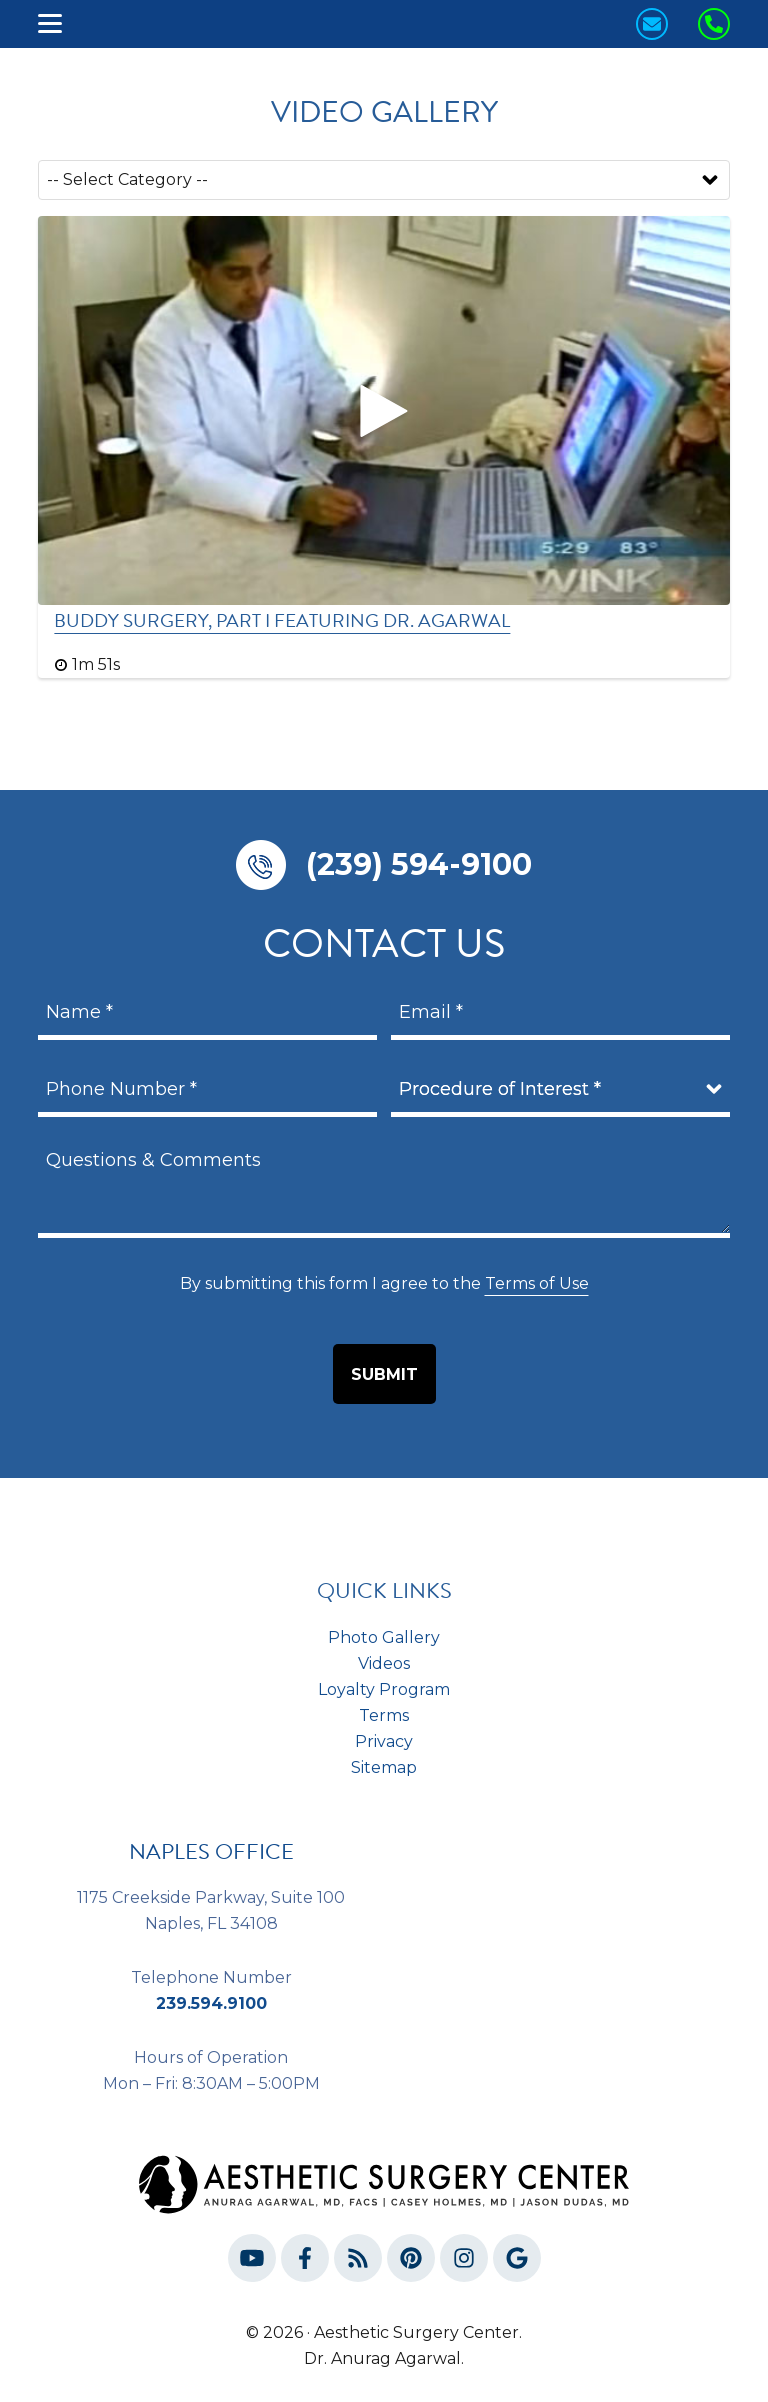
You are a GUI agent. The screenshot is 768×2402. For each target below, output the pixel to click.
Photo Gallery (384, 1637)
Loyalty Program (384, 1689)
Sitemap (384, 1767)
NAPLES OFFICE (211, 1851)
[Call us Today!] (714, 24)
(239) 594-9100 (419, 864)
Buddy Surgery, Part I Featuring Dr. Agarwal (282, 620)
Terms (384, 1715)
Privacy (384, 1741)
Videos (384, 1663)
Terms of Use (537, 1283)
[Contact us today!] (652, 24)
